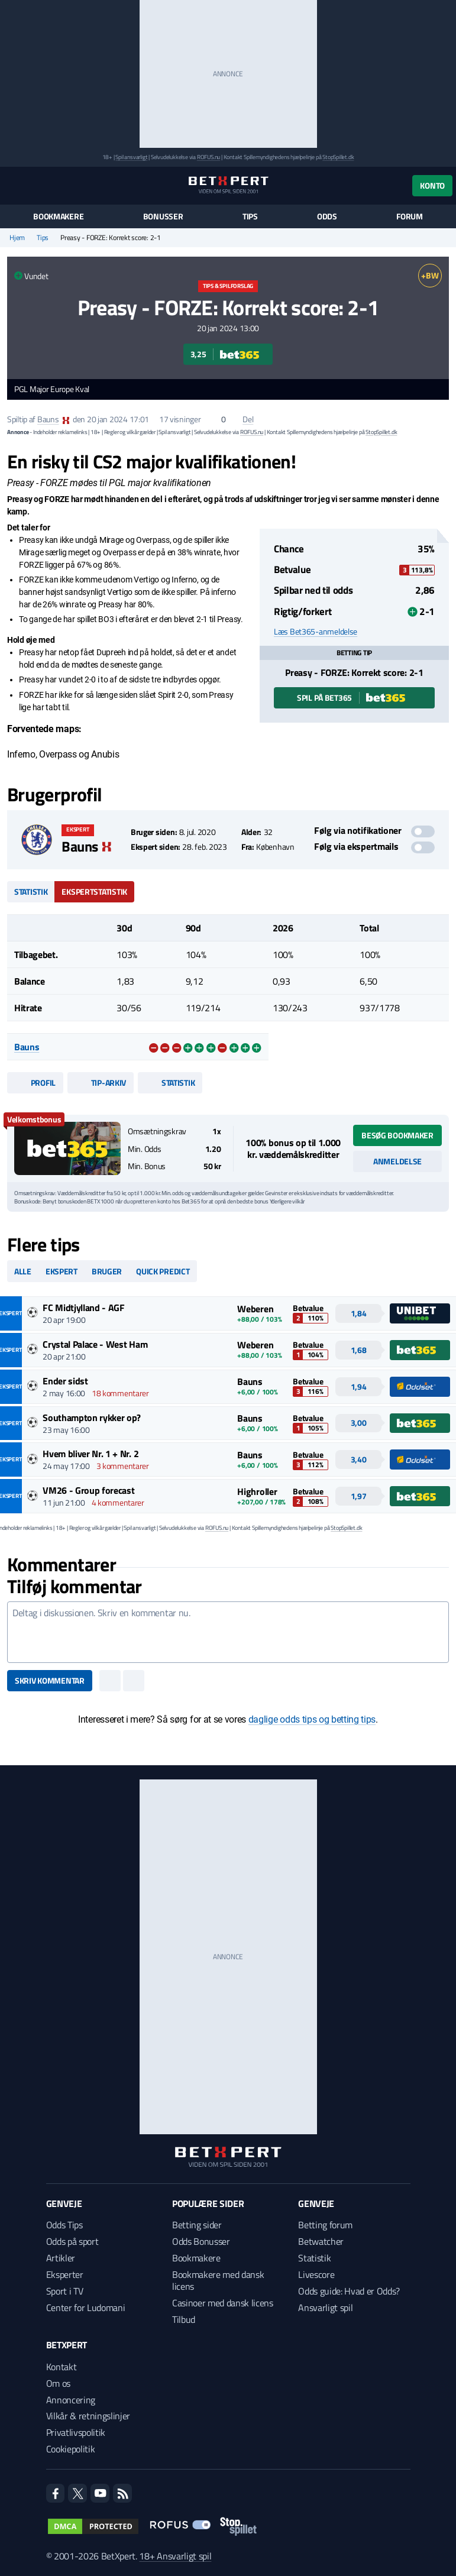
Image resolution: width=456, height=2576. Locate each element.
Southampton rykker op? (92, 1417)
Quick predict (162, 1271)
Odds (327, 216)
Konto (432, 185)
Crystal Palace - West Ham (95, 1344)
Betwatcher (321, 2241)
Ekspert (61, 1271)
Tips (250, 216)
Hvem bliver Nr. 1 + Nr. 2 (90, 1453)
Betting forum (325, 2225)
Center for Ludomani (85, 2307)
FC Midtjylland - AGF (84, 1307)
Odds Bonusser (201, 2241)
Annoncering (70, 2400)
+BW (429, 275)
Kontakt (61, 2367)
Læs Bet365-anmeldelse (315, 631)
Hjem (17, 237)
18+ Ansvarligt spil (175, 2556)
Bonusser (163, 216)
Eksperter (64, 2274)
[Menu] (13, 185)
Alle (22, 1271)
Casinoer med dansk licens (222, 2303)
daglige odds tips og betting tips (312, 1719)
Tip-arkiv (100, 1082)
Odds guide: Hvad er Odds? (349, 2291)
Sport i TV (64, 2291)
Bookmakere (58, 216)
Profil (35, 1082)
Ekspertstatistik (94, 891)
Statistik (30, 891)
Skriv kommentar (50, 1680)
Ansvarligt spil (325, 2307)
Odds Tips (64, 2225)
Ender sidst (65, 1381)
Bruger (107, 1271)
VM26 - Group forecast (88, 1490)
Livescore (316, 2274)
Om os (58, 2383)
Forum (409, 216)
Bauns (48, 419)
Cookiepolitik (70, 2449)
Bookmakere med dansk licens (218, 2280)
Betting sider (197, 2225)
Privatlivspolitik (76, 2432)
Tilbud (183, 2319)
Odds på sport (72, 2241)
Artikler (60, 2258)
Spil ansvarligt (131, 157)
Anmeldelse (397, 1161)
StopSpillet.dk (338, 157)
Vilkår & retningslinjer (88, 2416)
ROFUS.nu (208, 157)
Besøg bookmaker (397, 1135)
